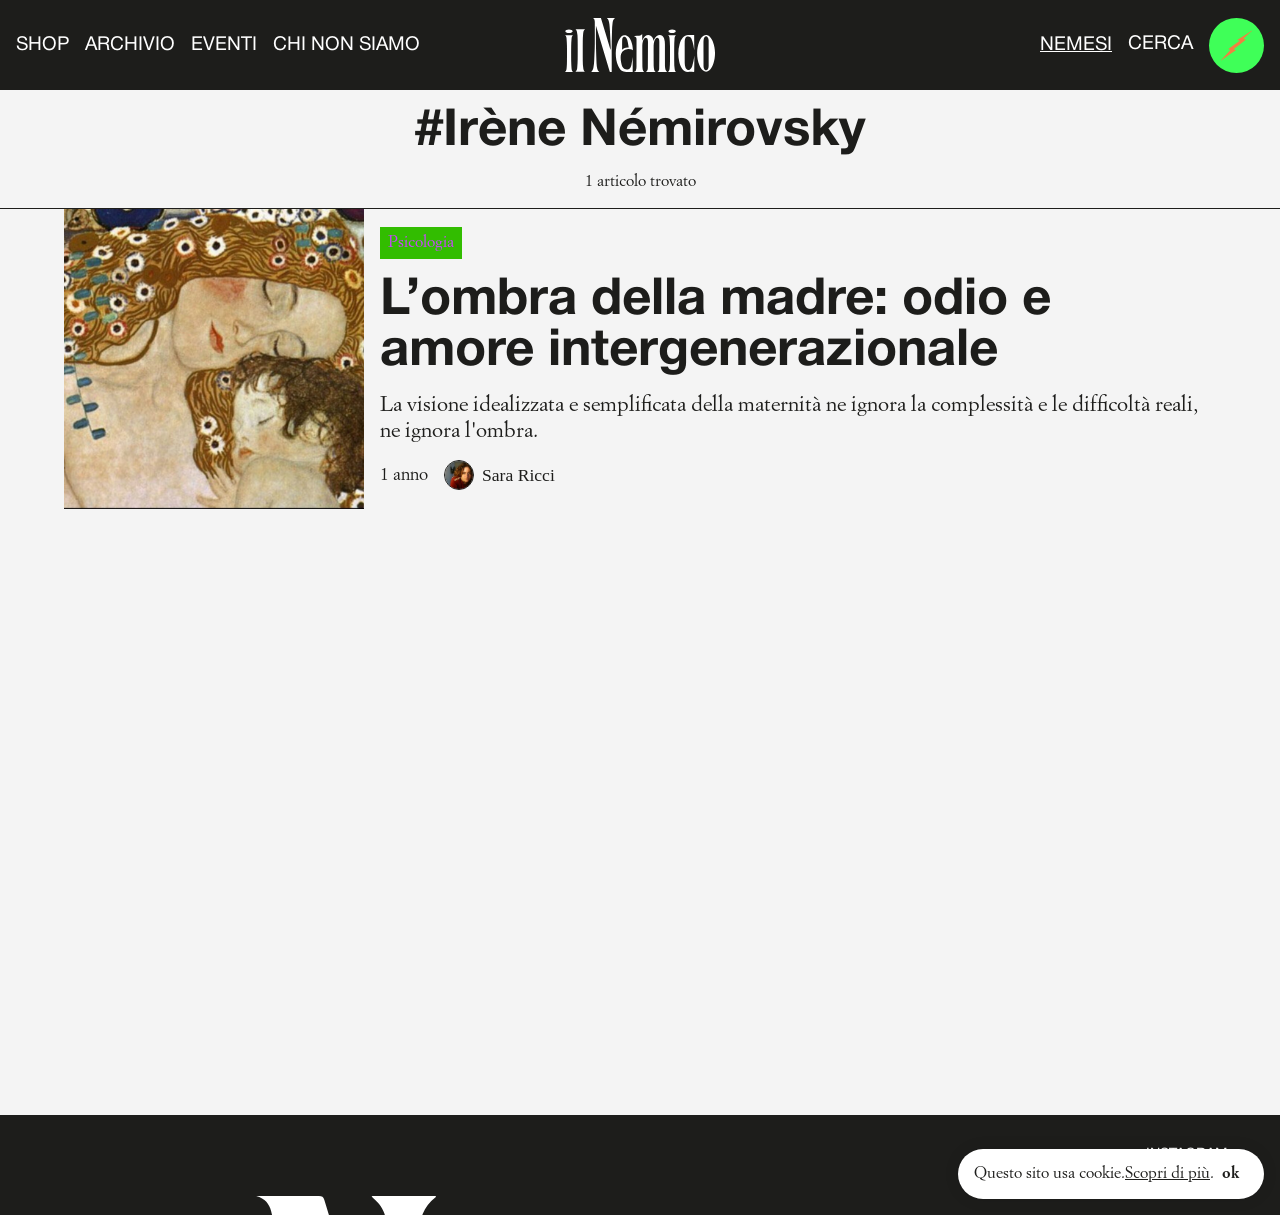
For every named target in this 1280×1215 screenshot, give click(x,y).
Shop (42, 45)
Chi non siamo (346, 45)
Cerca (1160, 44)
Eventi (224, 45)
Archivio (130, 45)
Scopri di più (1167, 1174)
